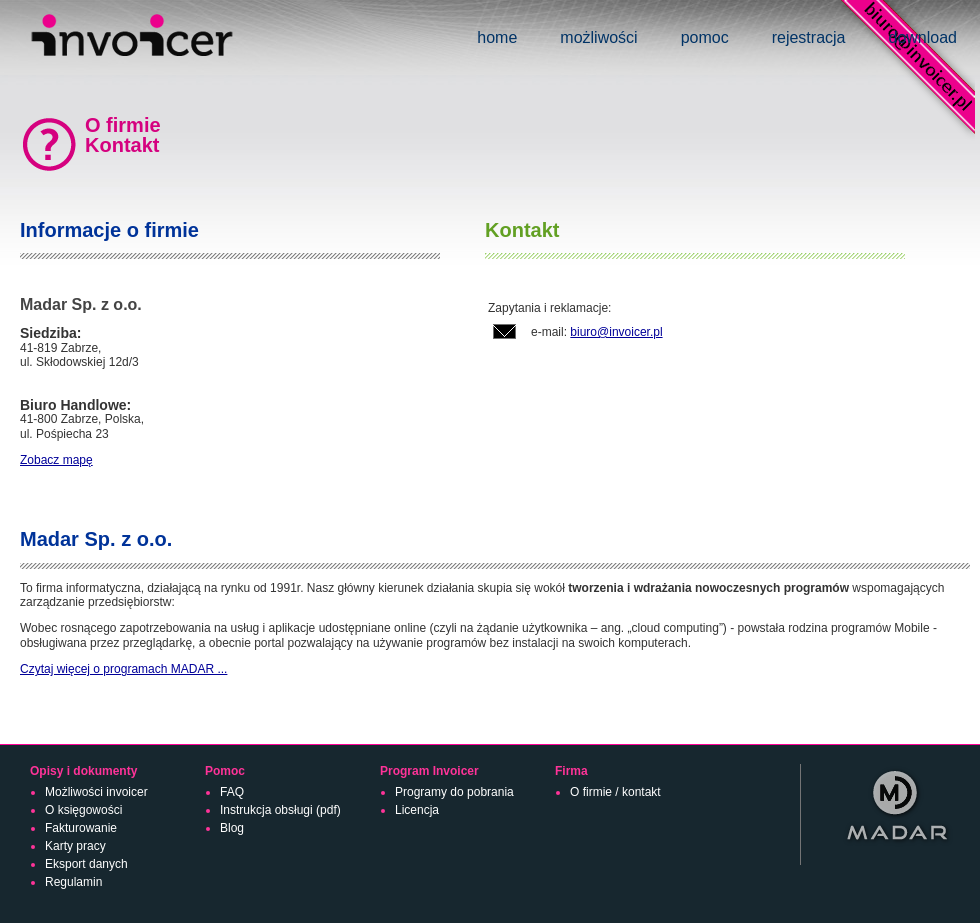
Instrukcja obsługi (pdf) (280, 810)
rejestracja (809, 37)
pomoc (705, 37)
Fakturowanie (81, 828)
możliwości (598, 37)
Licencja (417, 810)
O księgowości (83, 810)
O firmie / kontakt (615, 792)
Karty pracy (75, 846)
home (497, 37)
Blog (232, 828)
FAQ (232, 792)
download (923, 37)
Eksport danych (86, 864)
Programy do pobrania (454, 792)
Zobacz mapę (56, 460)
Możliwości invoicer (96, 792)
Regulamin (73, 882)
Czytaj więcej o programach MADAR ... (123, 669)
